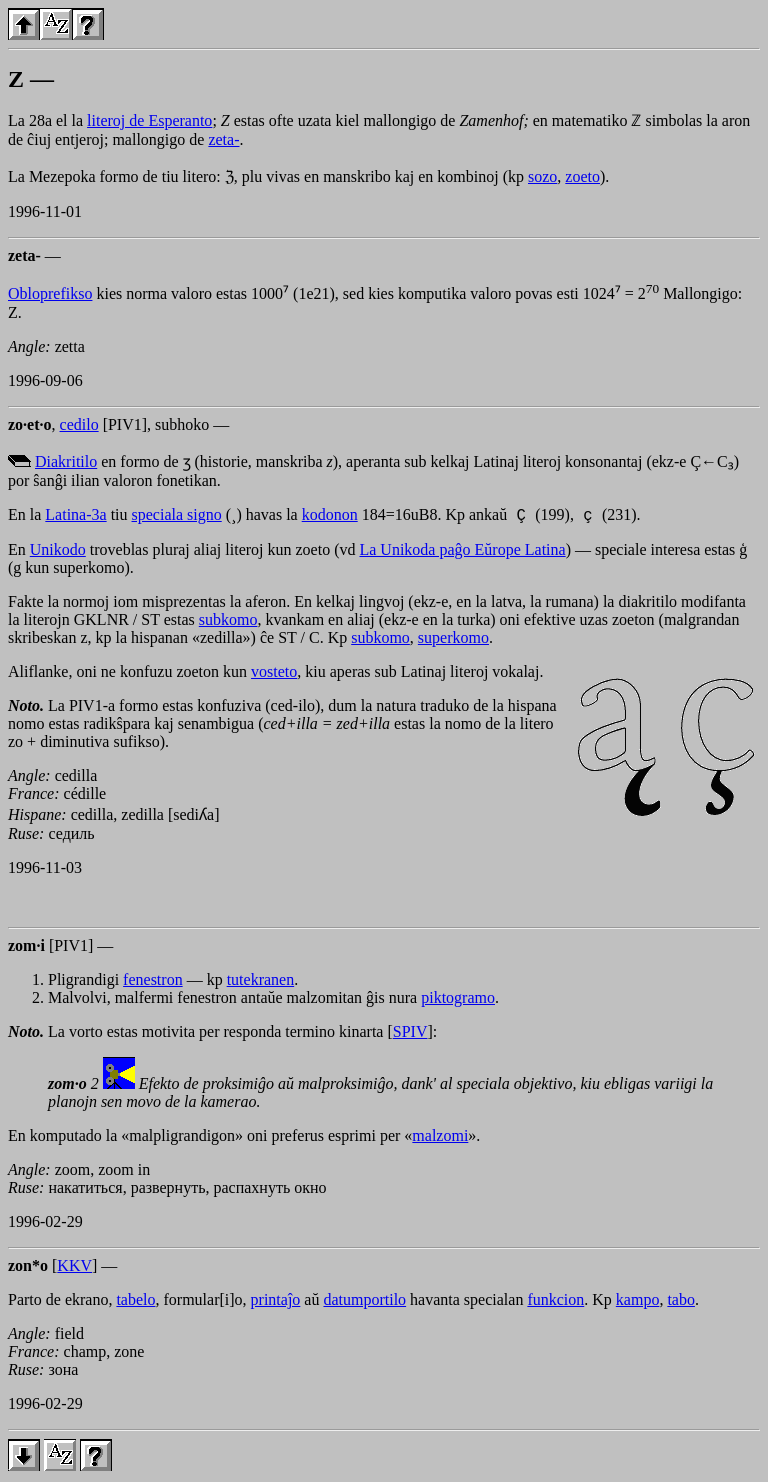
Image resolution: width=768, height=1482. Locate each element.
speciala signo (177, 517)
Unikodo (58, 552)
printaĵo (276, 1302)
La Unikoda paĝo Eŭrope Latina (462, 552)
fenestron (153, 982)
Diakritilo (66, 461)
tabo (681, 1302)
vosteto (274, 674)
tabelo (135, 1302)
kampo (638, 1302)
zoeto (582, 176)
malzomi (440, 1138)
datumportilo (364, 1302)
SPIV (410, 1034)
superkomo (453, 640)
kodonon (330, 517)
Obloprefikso (50, 293)
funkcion (555, 1302)
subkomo (228, 622)
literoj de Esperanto (149, 120)
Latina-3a (75, 517)
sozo (542, 176)
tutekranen (261, 982)
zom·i (26, 948)
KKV (74, 1268)
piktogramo (458, 1000)
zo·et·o (30, 424)
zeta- (223, 139)
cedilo (79, 424)
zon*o (28, 1268)
